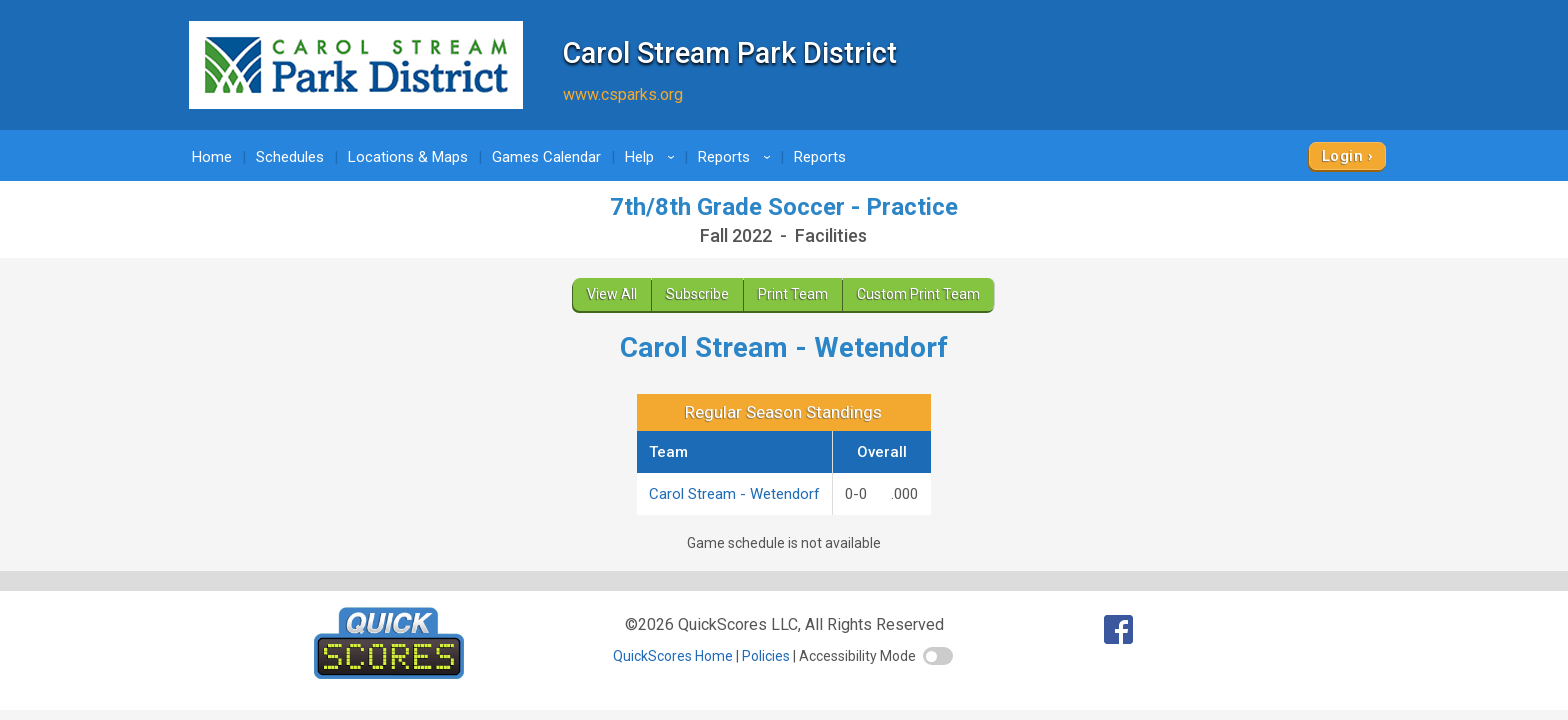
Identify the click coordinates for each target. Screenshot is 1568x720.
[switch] (938, 656)
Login (1342, 156)
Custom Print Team (918, 294)
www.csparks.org (623, 94)
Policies (766, 656)
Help (653, 157)
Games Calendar (546, 157)
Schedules (290, 157)
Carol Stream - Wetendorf (734, 494)
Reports (737, 157)
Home (212, 157)
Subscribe (697, 294)
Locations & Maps (408, 157)
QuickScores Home (673, 656)
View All (612, 294)
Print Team (793, 294)
